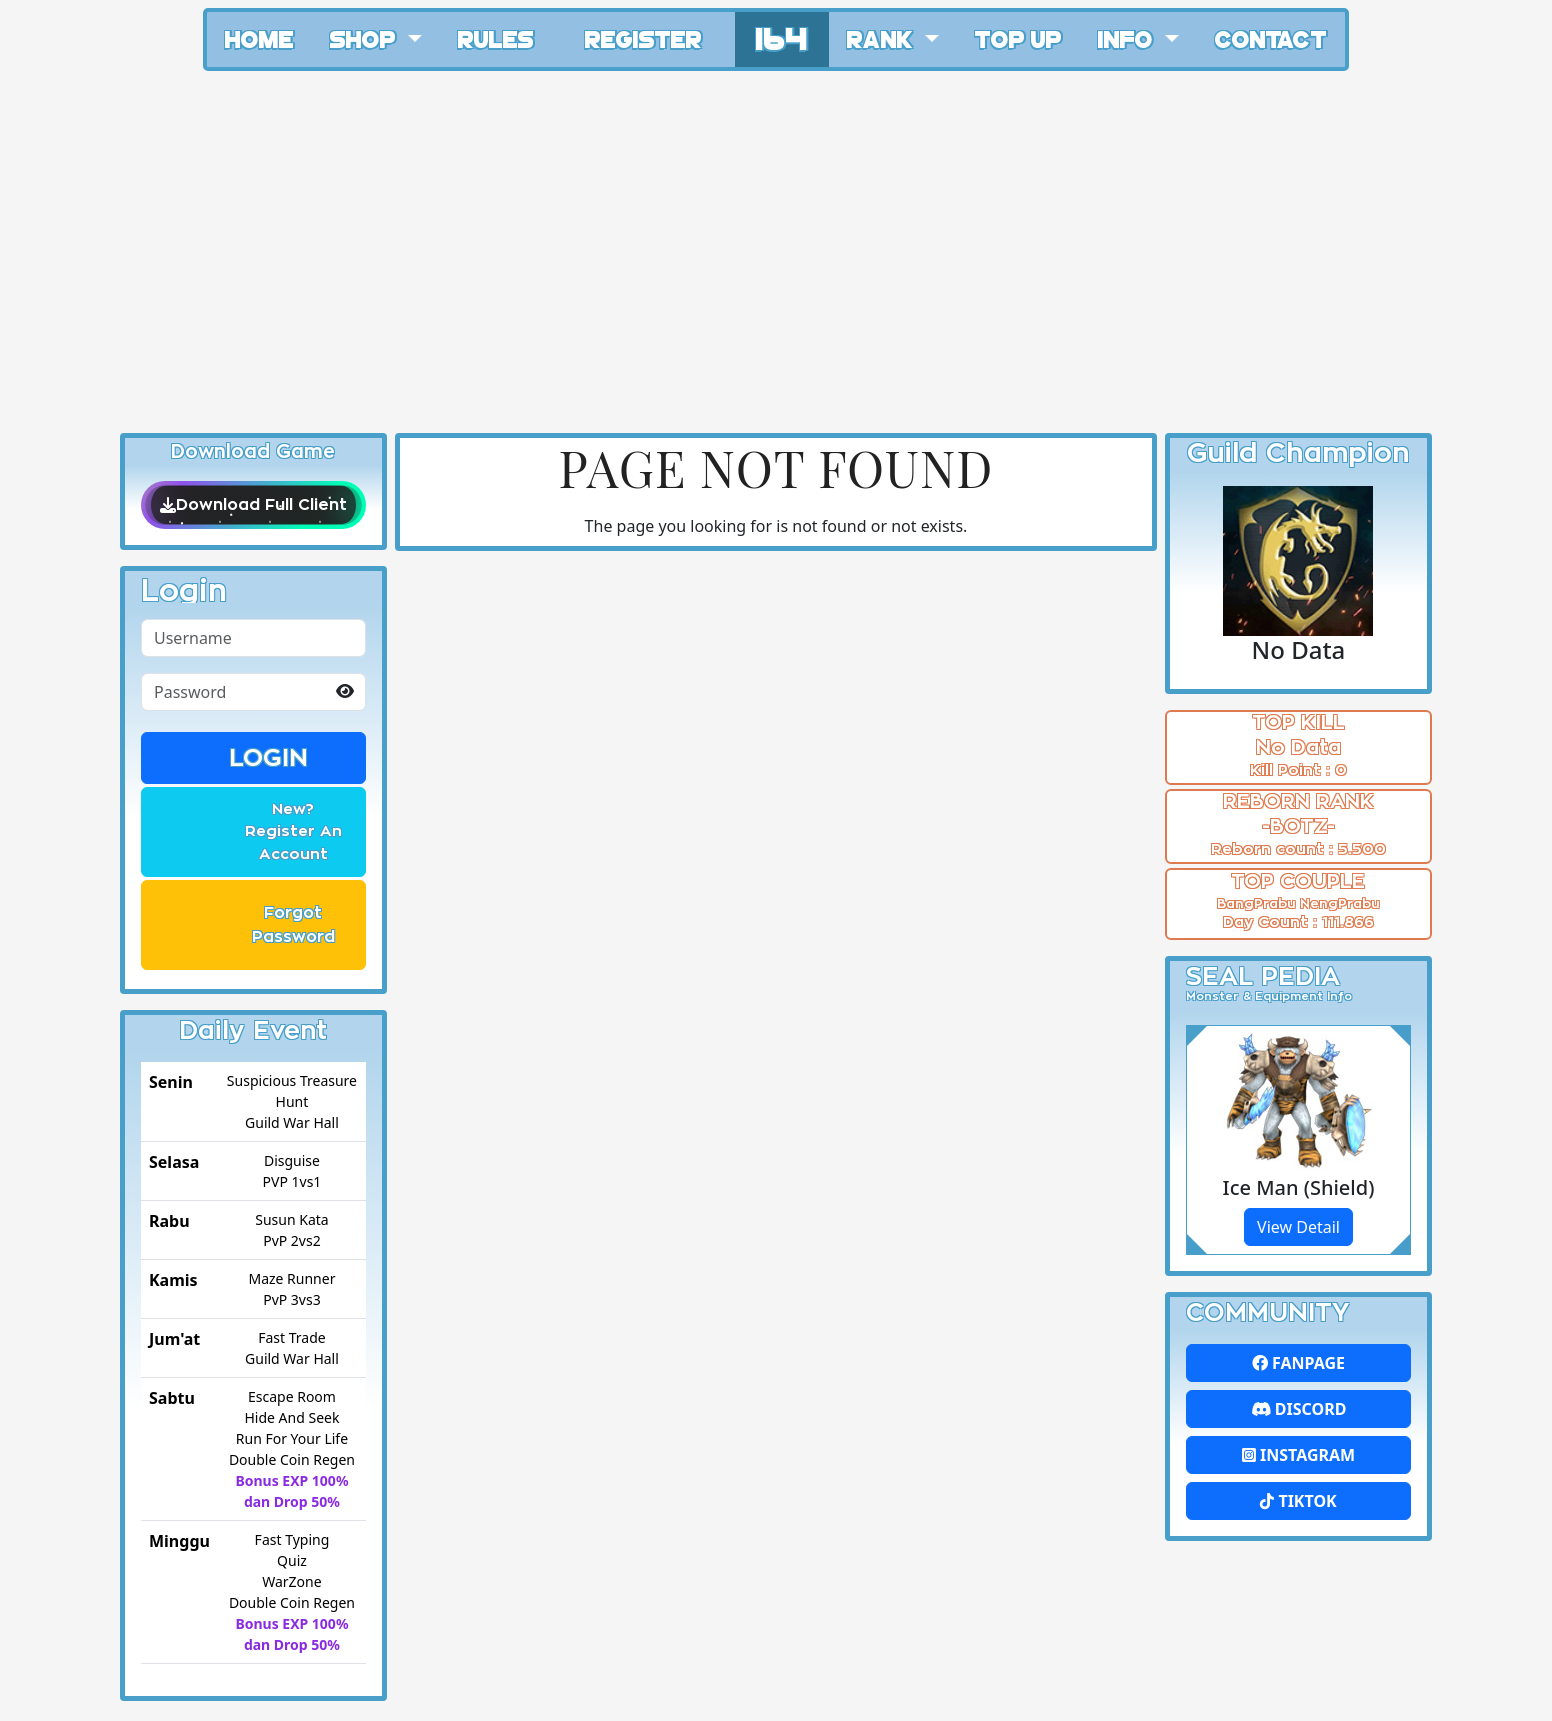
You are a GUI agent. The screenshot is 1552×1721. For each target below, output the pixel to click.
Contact (1271, 38)
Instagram (1298, 1455)
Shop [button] (366, 38)
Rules (496, 38)
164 (782, 36)
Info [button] (1128, 38)
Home (259, 38)
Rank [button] (883, 38)
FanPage (1298, 1363)
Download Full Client (253, 505)
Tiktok (1298, 1501)
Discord (1299, 1409)
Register (643, 38)
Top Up (1018, 38)
